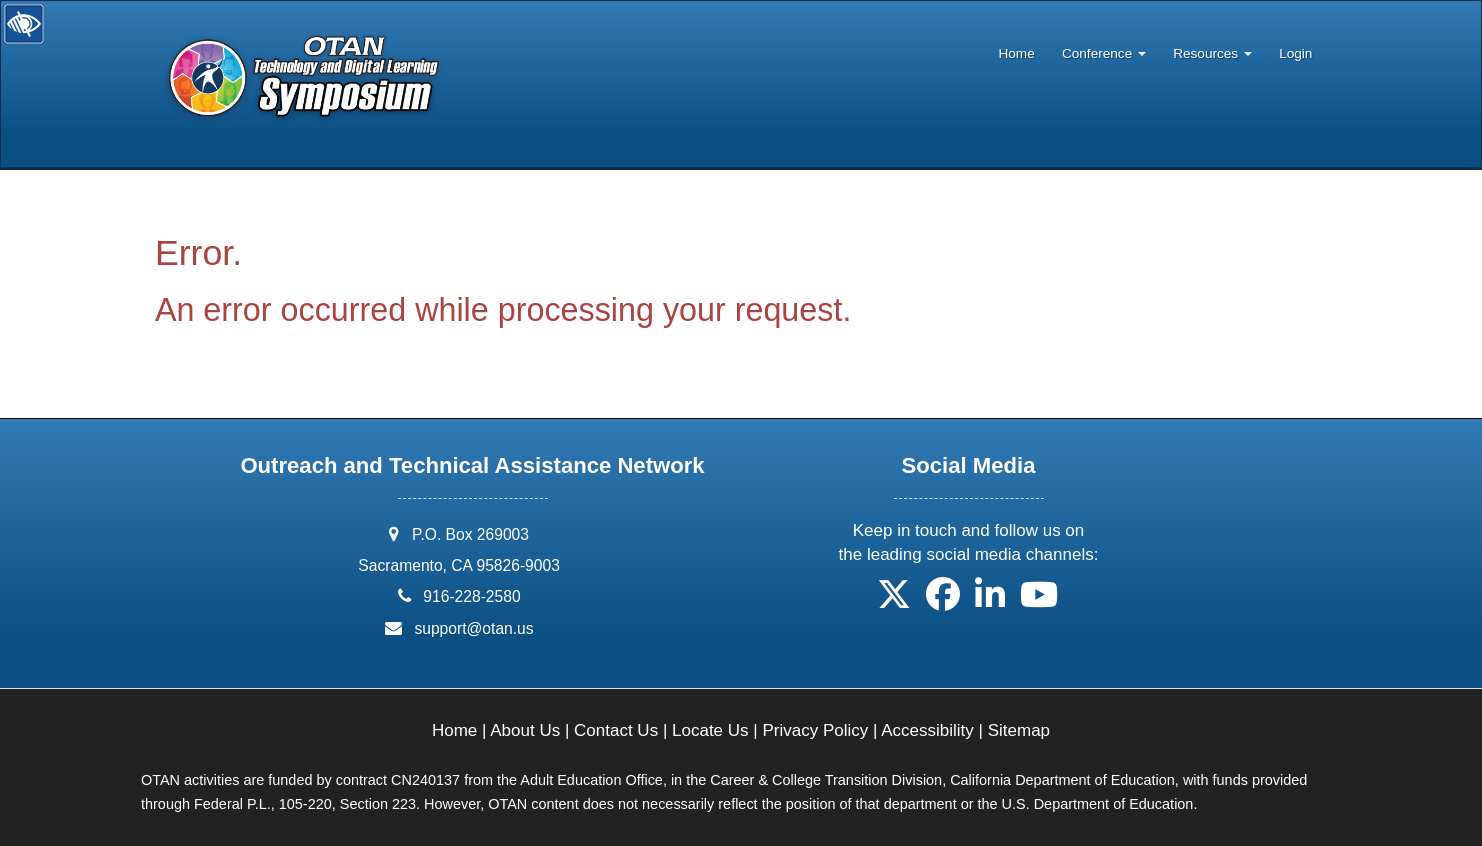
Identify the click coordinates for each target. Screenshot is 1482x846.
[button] (894, 601)
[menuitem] (1016, 49)
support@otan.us (473, 628)
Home (1016, 53)
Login (1295, 53)
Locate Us (710, 730)
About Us (525, 730)
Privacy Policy (815, 730)
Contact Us (616, 730)
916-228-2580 (471, 596)
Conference (1104, 53)
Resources (1212, 53)
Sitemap (1019, 730)
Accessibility (927, 730)
